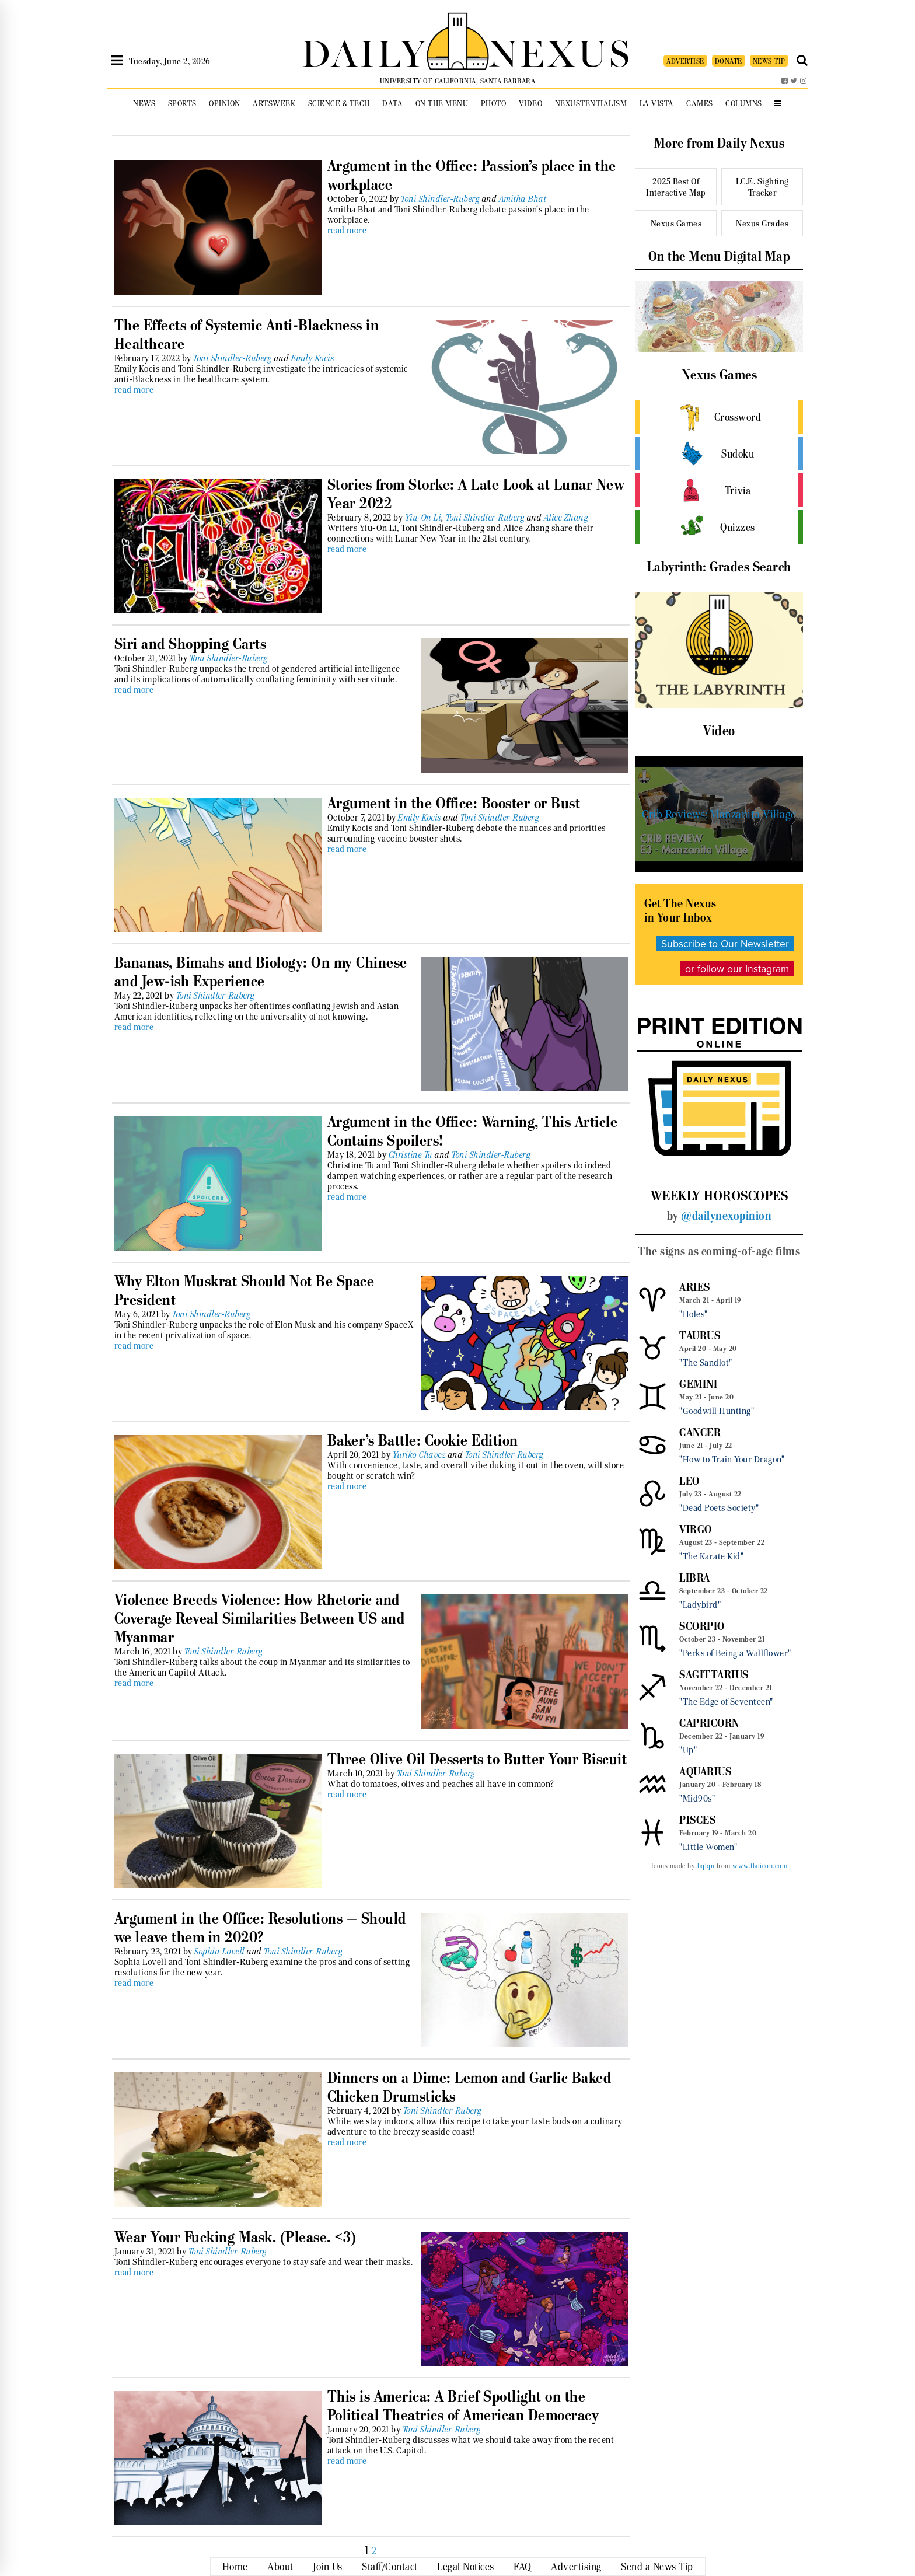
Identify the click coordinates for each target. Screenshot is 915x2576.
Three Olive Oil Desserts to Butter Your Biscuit (477, 1759)
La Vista (657, 103)
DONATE (728, 61)
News (144, 103)
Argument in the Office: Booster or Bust (454, 803)
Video (531, 103)
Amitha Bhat (523, 199)
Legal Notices (465, 2566)
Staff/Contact (390, 2566)
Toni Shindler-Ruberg (440, 199)
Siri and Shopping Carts (190, 643)
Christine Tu (411, 1155)
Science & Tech (339, 103)
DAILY (364, 51)
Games (699, 103)
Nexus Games (676, 223)
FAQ (523, 2566)
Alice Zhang (566, 517)
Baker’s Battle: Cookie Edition (422, 1440)
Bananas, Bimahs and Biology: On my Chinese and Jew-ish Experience (260, 971)
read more (347, 230)
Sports (182, 103)
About (280, 2566)
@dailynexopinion (726, 1216)
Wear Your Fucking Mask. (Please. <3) (235, 2237)
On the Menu (442, 103)
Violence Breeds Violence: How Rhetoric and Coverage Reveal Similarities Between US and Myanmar (259, 1618)
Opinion (224, 103)
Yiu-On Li (423, 517)
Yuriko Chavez (419, 1455)
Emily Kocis (313, 358)
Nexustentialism (591, 103)
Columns (743, 103)
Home (235, 2566)
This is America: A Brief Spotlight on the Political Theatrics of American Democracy (463, 2405)
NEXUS (560, 51)
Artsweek (274, 103)
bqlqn (706, 1866)
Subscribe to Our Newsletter (725, 943)
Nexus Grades (762, 223)
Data (392, 103)
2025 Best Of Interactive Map (676, 187)
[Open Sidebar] (117, 60)
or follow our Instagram (737, 968)
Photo (494, 103)
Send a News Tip (657, 2566)
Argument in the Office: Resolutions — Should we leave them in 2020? (260, 1927)
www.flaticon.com (759, 1866)
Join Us (328, 2566)
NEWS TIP (769, 61)
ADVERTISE (685, 61)
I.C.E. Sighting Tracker (762, 187)
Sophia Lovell (219, 1951)
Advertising (576, 2566)
